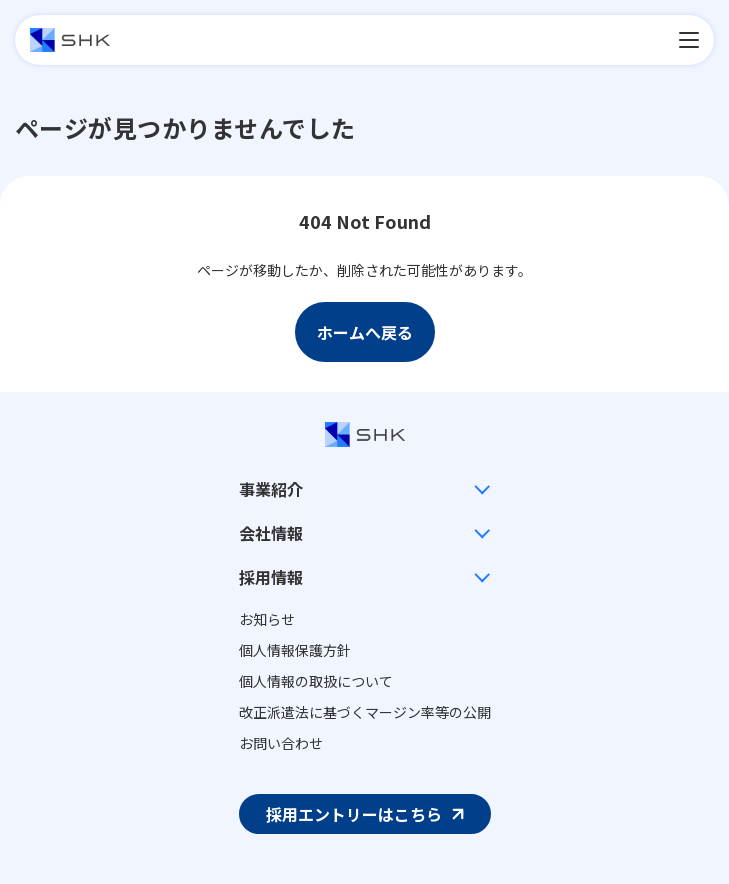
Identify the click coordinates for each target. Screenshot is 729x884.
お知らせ (267, 619)
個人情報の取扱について (316, 681)
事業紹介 (271, 489)
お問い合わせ (281, 743)
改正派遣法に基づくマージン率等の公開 (365, 712)
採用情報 (271, 577)
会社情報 (271, 533)
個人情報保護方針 (295, 650)
